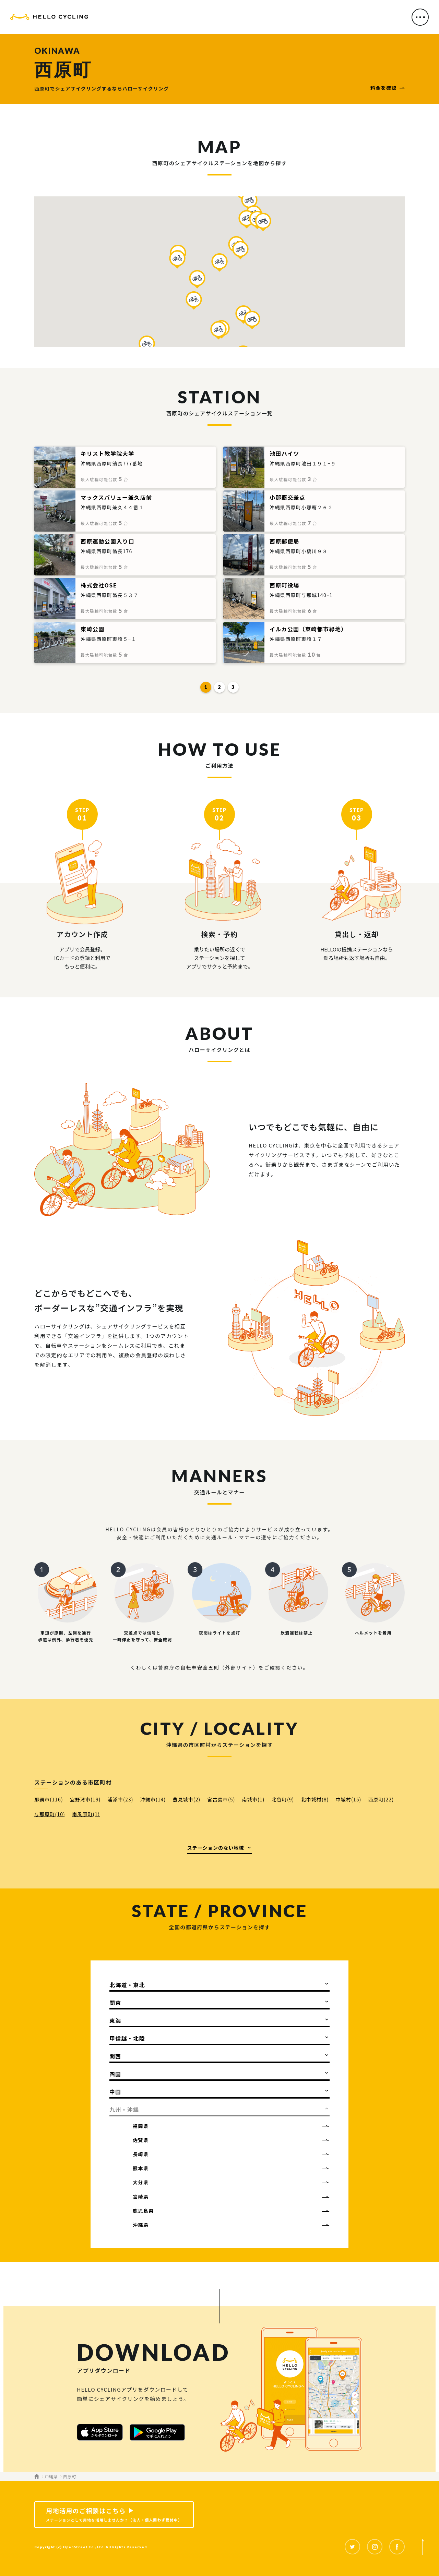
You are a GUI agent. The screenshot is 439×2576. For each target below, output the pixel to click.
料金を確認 (383, 87)
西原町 (69, 2476)
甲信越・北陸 (127, 2038)
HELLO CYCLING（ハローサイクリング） (49, 18)
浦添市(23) (120, 1799)
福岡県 (141, 2126)
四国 (115, 2074)
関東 (115, 2002)
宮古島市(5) (221, 1799)
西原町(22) (381, 1799)
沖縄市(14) (153, 1799)
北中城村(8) (315, 1799)
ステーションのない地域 (215, 1847)
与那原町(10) (49, 1814)
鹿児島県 (143, 2210)
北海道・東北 (127, 1985)
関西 (115, 2056)
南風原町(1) (86, 1814)
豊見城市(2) (186, 1799)
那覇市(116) (48, 1799)
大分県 (141, 2182)
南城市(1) (253, 1799)
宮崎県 (141, 2196)
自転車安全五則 (200, 1667)
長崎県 (141, 2154)
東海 (115, 2020)
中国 (115, 2092)
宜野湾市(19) (85, 1799)
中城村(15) (348, 1799)
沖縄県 (141, 2224)
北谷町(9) (283, 1799)
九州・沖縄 (124, 2109)
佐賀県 (141, 2140)
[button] (219, 262)
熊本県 (141, 2168)
